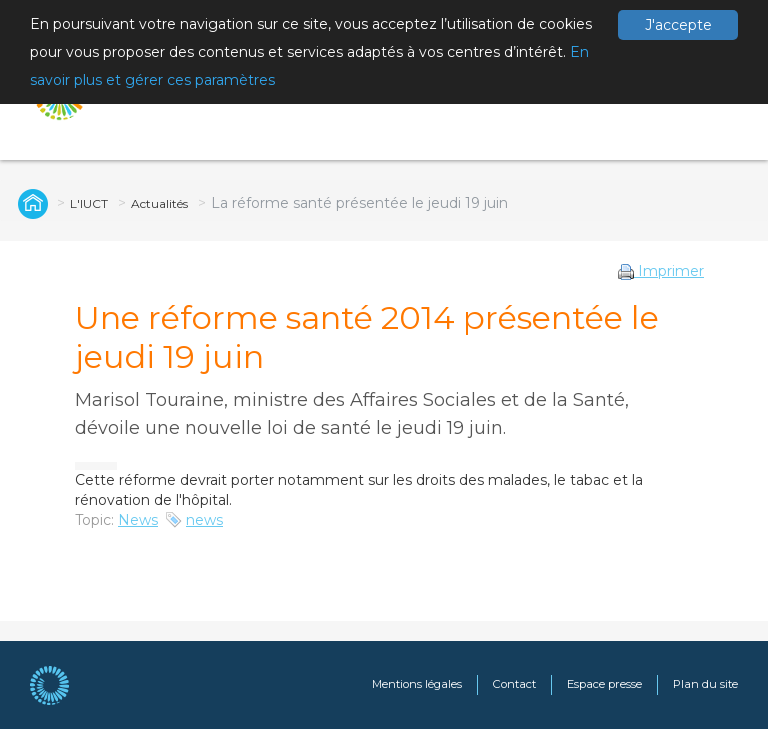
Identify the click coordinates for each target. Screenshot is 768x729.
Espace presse (604, 684)
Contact (514, 684)
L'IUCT (89, 203)
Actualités (159, 203)
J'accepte (678, 25)
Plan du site (705, 684)
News (138, 520)
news (204, 520)
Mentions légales (417, 684)
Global (30, 203)
